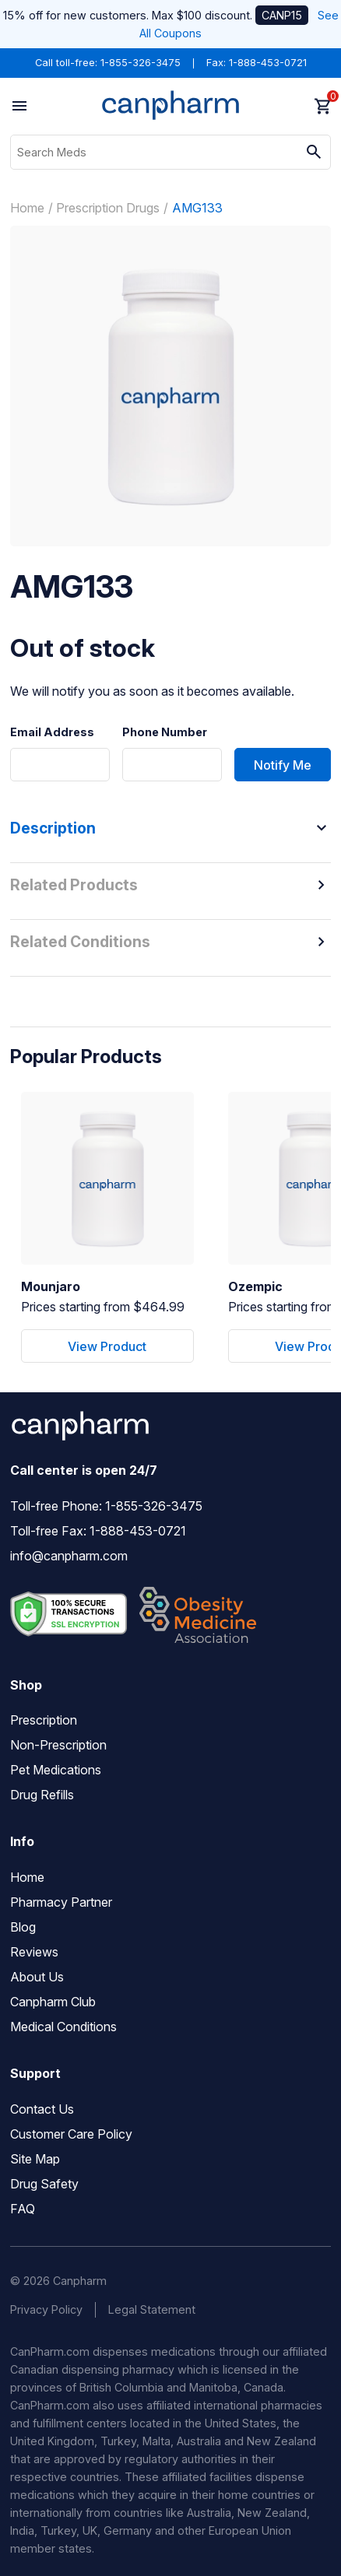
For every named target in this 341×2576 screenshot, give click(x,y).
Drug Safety (44, 2184)
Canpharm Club (53, 2001)
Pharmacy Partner (61, 1902)
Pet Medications (55, 1770)
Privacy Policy (46, 2309)
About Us (37, 1977)
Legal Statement (151, 2309)
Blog (23, 1927)
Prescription (43, 1720)
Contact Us (42, 2109)
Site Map (35, 2159)
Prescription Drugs (108, 208)
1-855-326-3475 (140, 62)
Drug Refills (42, 1794)
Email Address (52, 732)
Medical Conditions (63, 2026)
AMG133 (197, 208)
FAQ (22, 2208)
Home (27, 208)
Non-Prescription (58, 1745)
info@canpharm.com (69, 1555)
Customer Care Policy (71, 2134)
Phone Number (164, 732)
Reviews (34, 1952)
